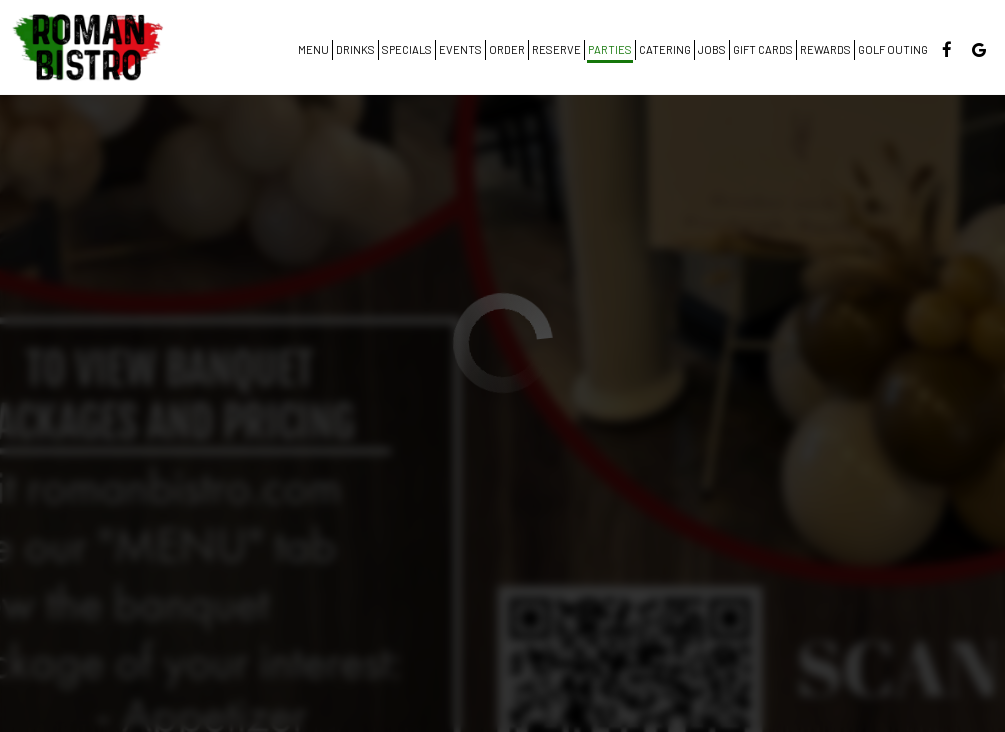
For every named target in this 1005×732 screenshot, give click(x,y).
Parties (610, 49)
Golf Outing (893, 49)
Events (460, 49)
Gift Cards (763, 49)
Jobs (712, 49)
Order (507, 49)
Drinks (355, 49)
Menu (313, 49)
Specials (407, 49)
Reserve (556, 49)
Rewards (825, 49)
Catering (665, 49)
